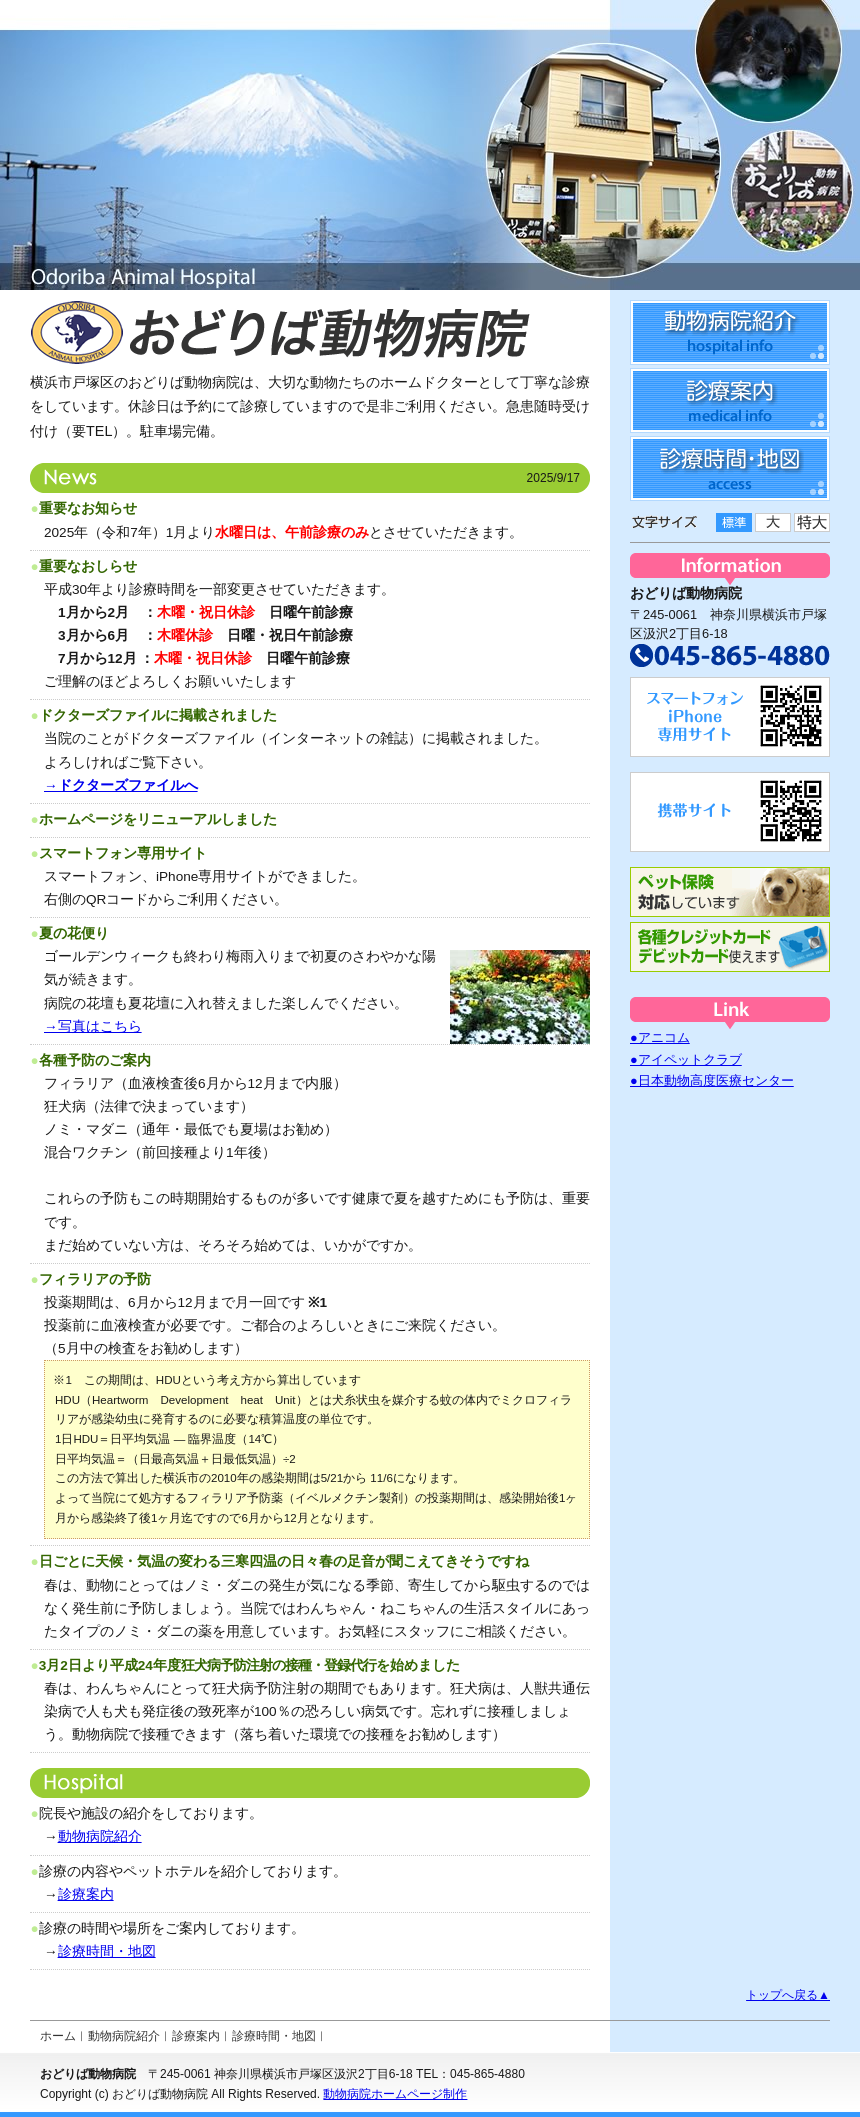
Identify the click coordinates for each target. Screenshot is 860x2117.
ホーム (58, 2036)
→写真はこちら (93, 1026)
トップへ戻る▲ (788, 1995)
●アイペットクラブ (686, 1059)
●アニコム (660, 1037)
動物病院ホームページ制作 (395, 2094)
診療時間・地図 (107, 1951)
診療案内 (86, 1894)
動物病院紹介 (100, 1836)
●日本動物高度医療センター (712, 1080)
